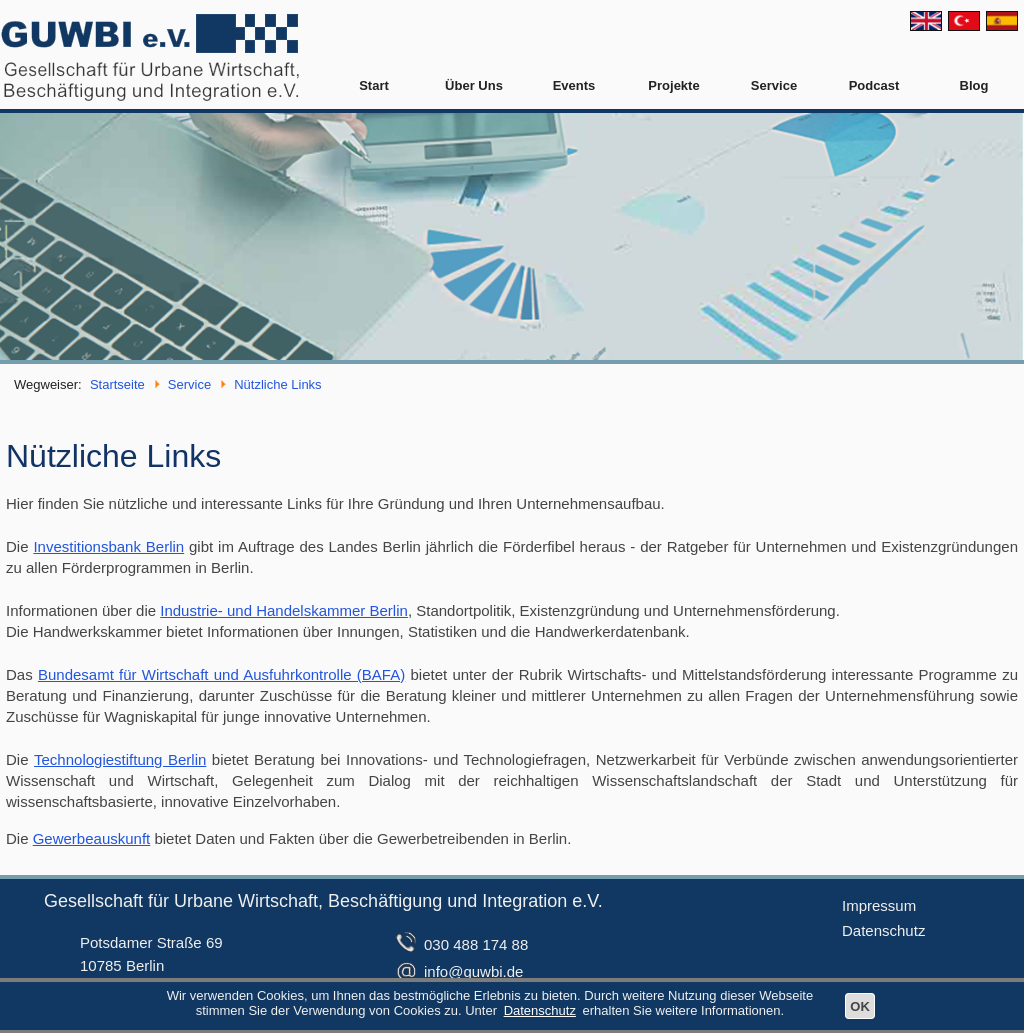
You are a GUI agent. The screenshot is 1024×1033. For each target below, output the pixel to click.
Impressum (879, 905)
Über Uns (474, 85)
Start (374, 85)
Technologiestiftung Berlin (120, 759)
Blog (974, 85)
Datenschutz (883, 930)
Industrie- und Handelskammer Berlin (284, 610)
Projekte (673, 85)
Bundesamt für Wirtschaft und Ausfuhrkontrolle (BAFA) (221, 674)
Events (574, 85)
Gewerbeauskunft (92, 838)
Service (774, 85)
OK (860, 1006)
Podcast (874, 85)
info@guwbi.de (473, 971)
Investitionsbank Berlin (108, 546)
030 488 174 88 (476, 944)
